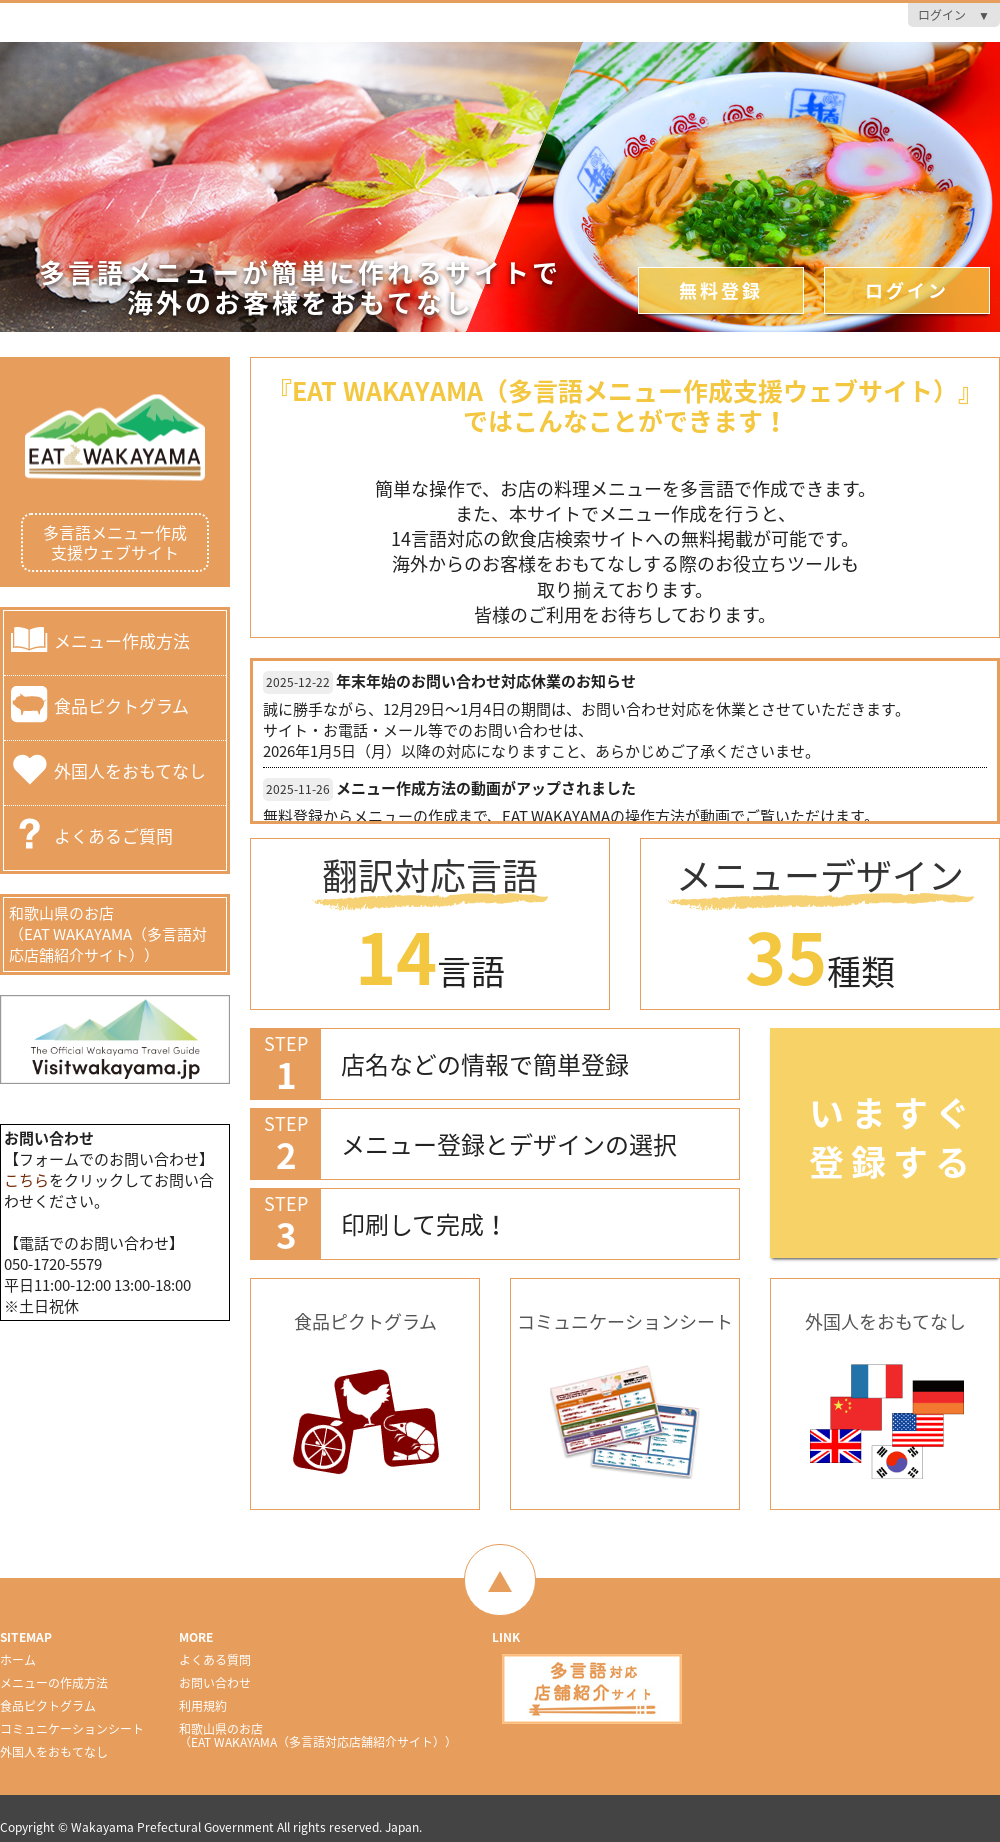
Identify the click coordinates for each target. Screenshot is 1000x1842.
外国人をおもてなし (130, 769)
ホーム (18, 1660)
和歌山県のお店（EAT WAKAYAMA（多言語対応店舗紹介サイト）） (108, 934)
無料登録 (721, 290)
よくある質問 (215, 1660)
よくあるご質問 (113, 834)
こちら (26, 1180)
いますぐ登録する (893, 1136)
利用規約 (203, 1706)
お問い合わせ (215, 1683)
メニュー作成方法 (122, 639)
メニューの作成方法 (54, 1683)
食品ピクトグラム (121, 704)
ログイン (907, 290)
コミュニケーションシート (72, 1729)
